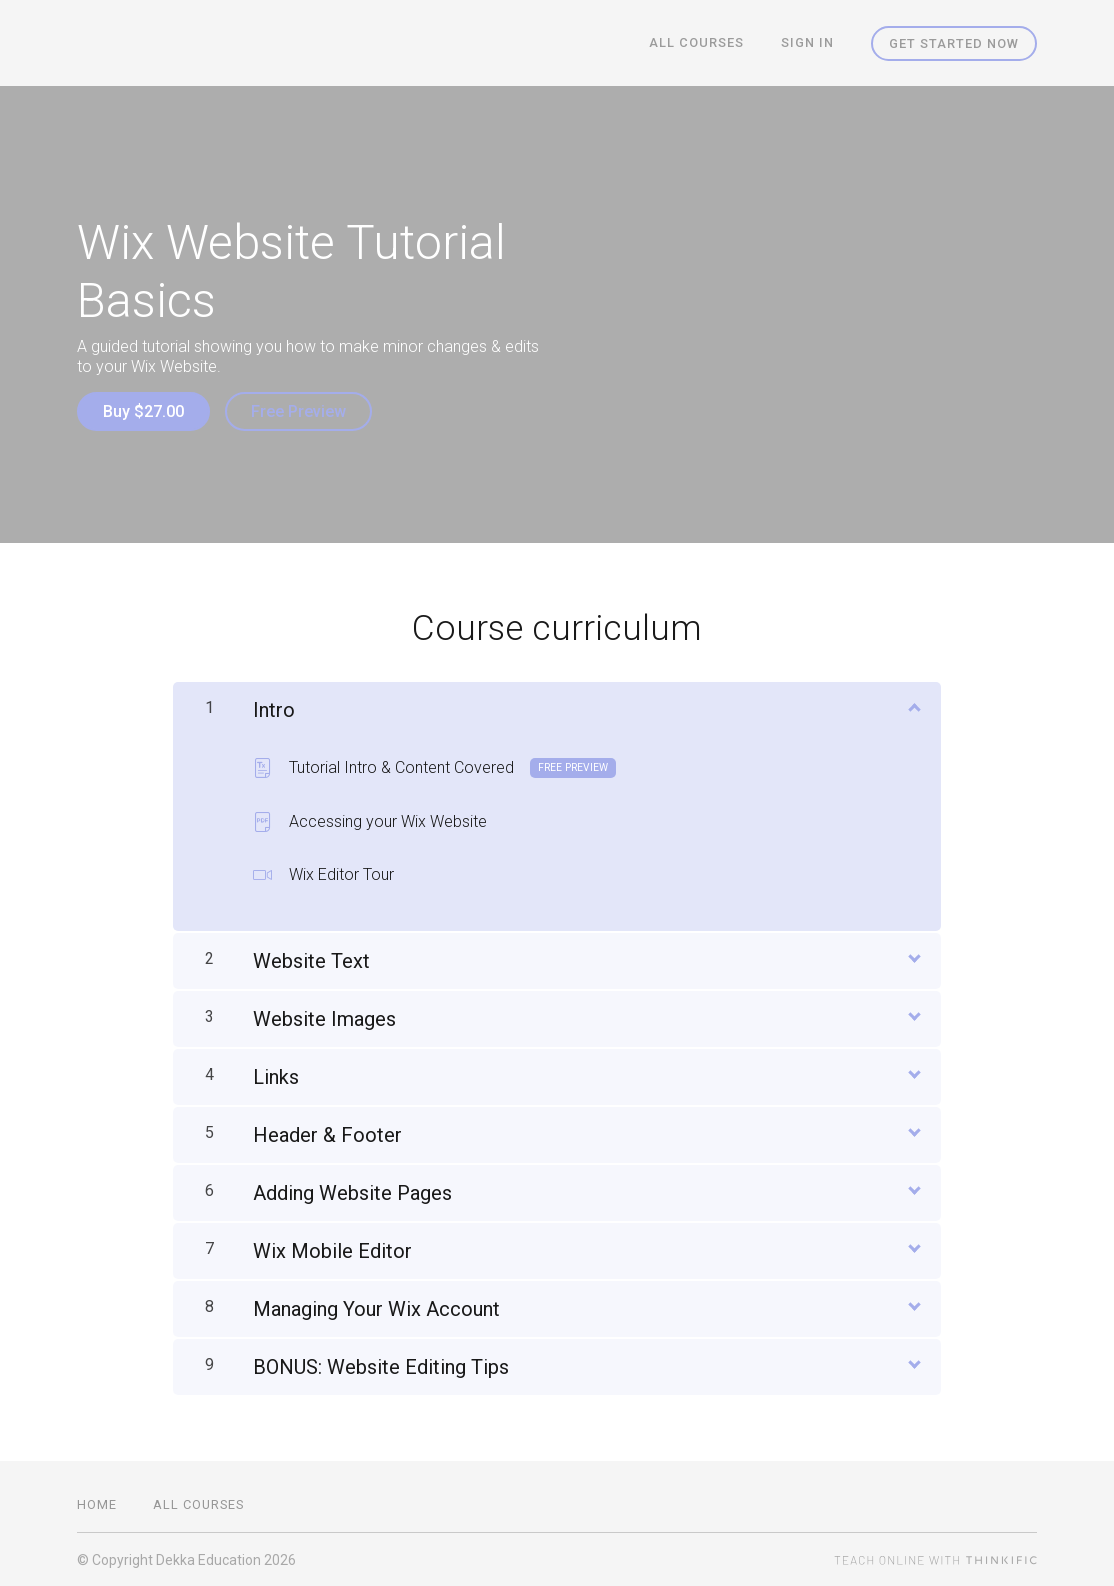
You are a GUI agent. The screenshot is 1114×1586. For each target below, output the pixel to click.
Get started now (954, 43)
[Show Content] (913, 705)
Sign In (808, 43)
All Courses (698, 43)
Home (97, 1503)
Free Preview (299, 411)
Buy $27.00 (143, 411)
